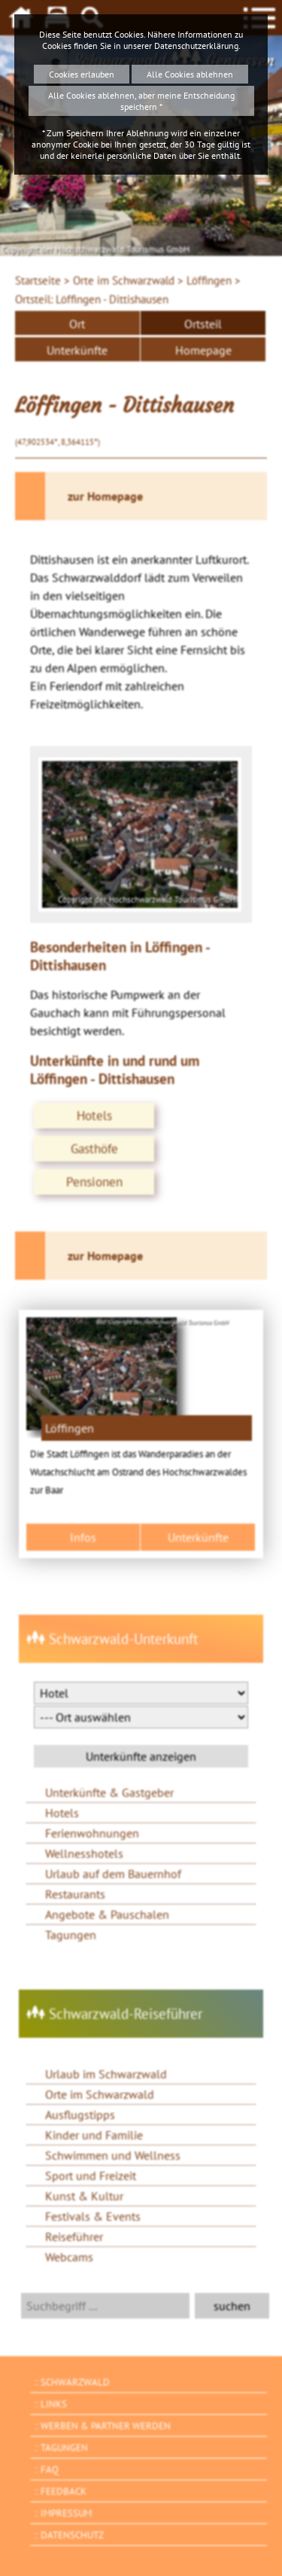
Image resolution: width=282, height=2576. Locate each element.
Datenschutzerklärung (196, 45)
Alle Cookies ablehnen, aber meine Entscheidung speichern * (141, 101)
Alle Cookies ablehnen (190, 74)
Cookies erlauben (81, 74)
